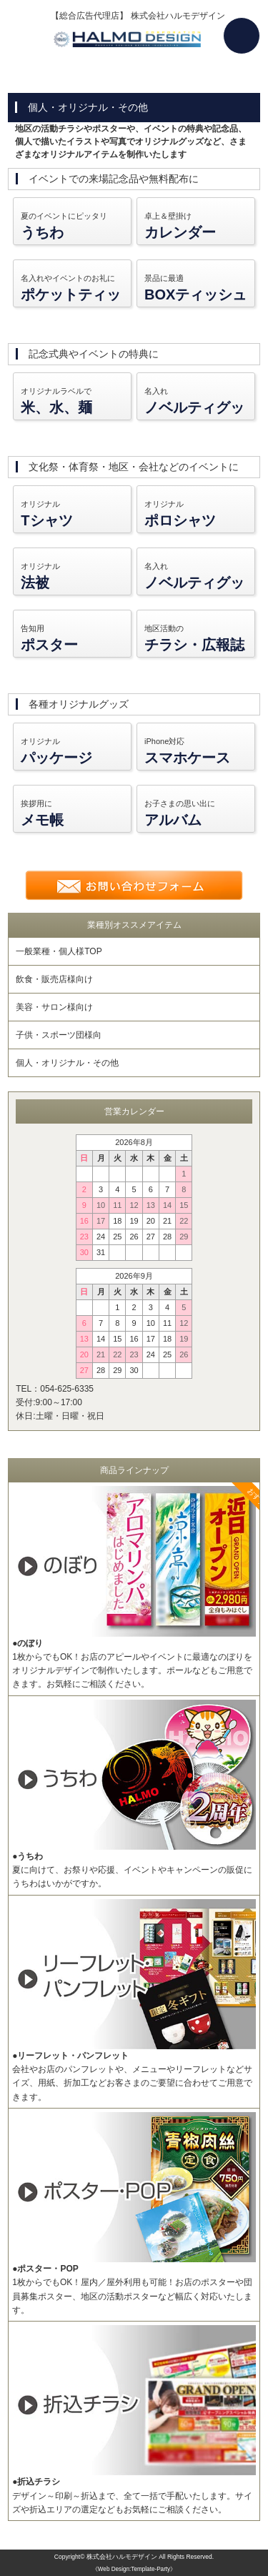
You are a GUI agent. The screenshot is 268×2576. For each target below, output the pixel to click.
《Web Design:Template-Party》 (134, 2569)
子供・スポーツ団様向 (58, 1035)
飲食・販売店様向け (54, 979)
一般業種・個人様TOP (58, 951)
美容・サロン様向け (54, 1007)
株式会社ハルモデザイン (121, 2556)
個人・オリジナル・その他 (67, 1063)
